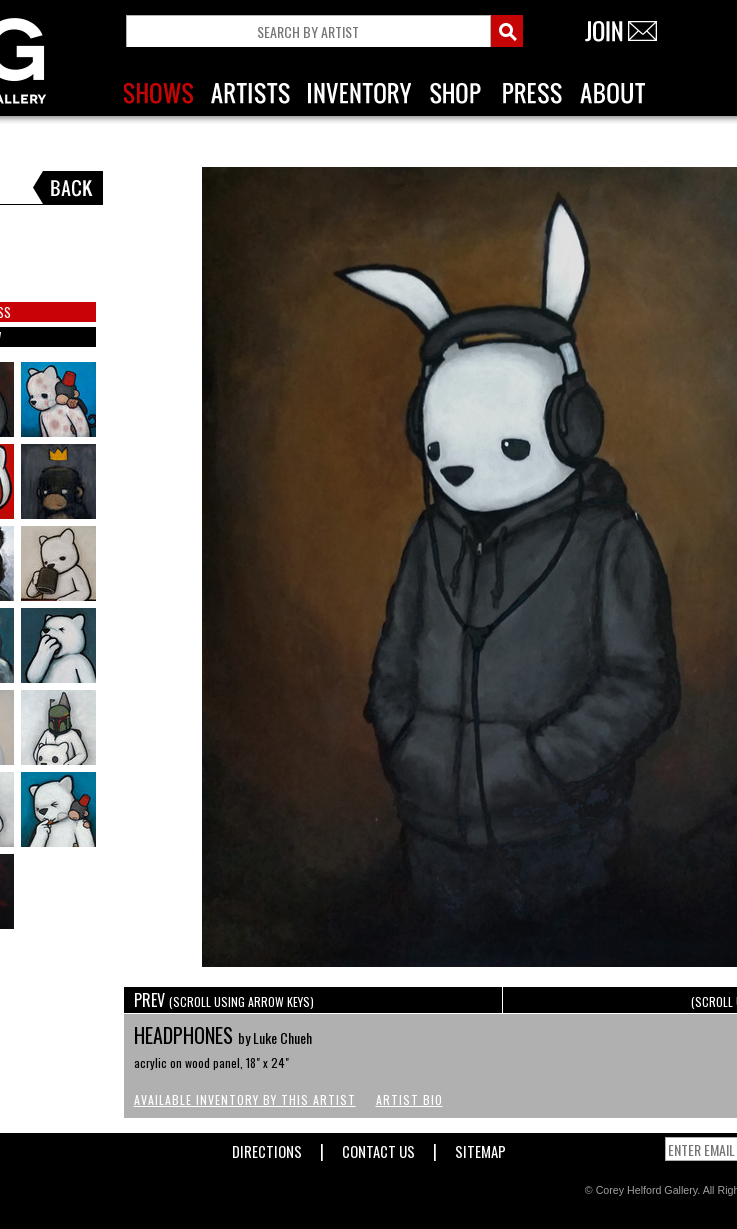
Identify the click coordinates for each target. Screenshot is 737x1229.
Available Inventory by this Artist (245, 1099)
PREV (224, 1000)
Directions (267, 1147)
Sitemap (480, 1147)
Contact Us (378, 1147)
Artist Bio (409, 1099)
